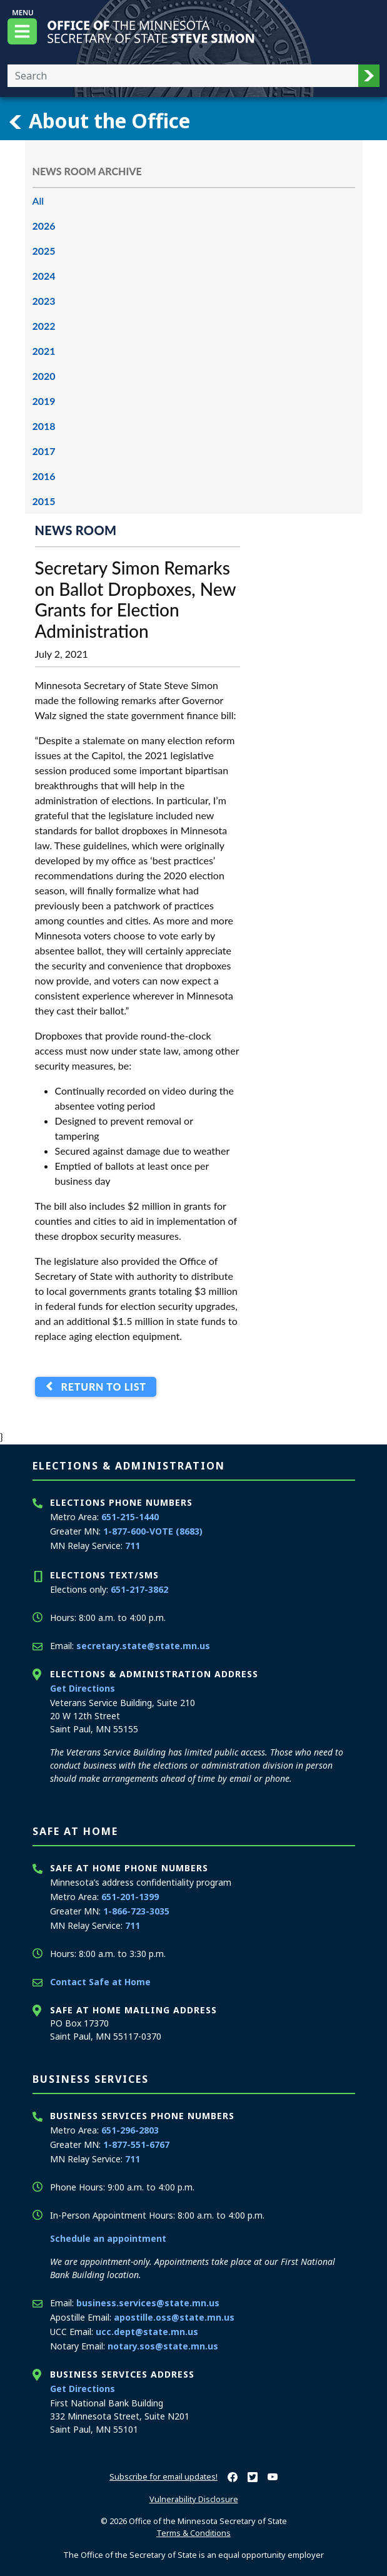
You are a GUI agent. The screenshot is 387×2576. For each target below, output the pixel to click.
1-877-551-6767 (136, 2144)
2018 (44, 426)
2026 (44, 226)
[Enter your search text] (183, 75)
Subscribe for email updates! (163, 2476)
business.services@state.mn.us (147, 2303)
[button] (368, 75)
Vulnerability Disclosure (193, 2499)
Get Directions (82, 1688)
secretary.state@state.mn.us (143, 1646)
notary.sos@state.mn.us (163, 2346)
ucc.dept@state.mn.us (147, 2332)
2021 (44, 351)
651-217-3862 (139, 1589)
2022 (44, 326)
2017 (44, 451)
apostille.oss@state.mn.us (174, 2317)
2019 (44, 401)
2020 (44, 376)
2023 (44, 301)
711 (132, 1545)
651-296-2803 (130, 2130)
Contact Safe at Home (100, 1982)
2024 (44, 276)
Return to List (100, 1387)
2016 (44, 476)
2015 (44, 501)
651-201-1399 (130, 1897)
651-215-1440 (130, 1517)
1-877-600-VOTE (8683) (153, 1531)
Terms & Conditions (193, 2532)
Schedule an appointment (108, 2238)
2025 (44, 251)
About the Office (99, 120)
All (38, 201)
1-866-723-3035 (136, 1911)
